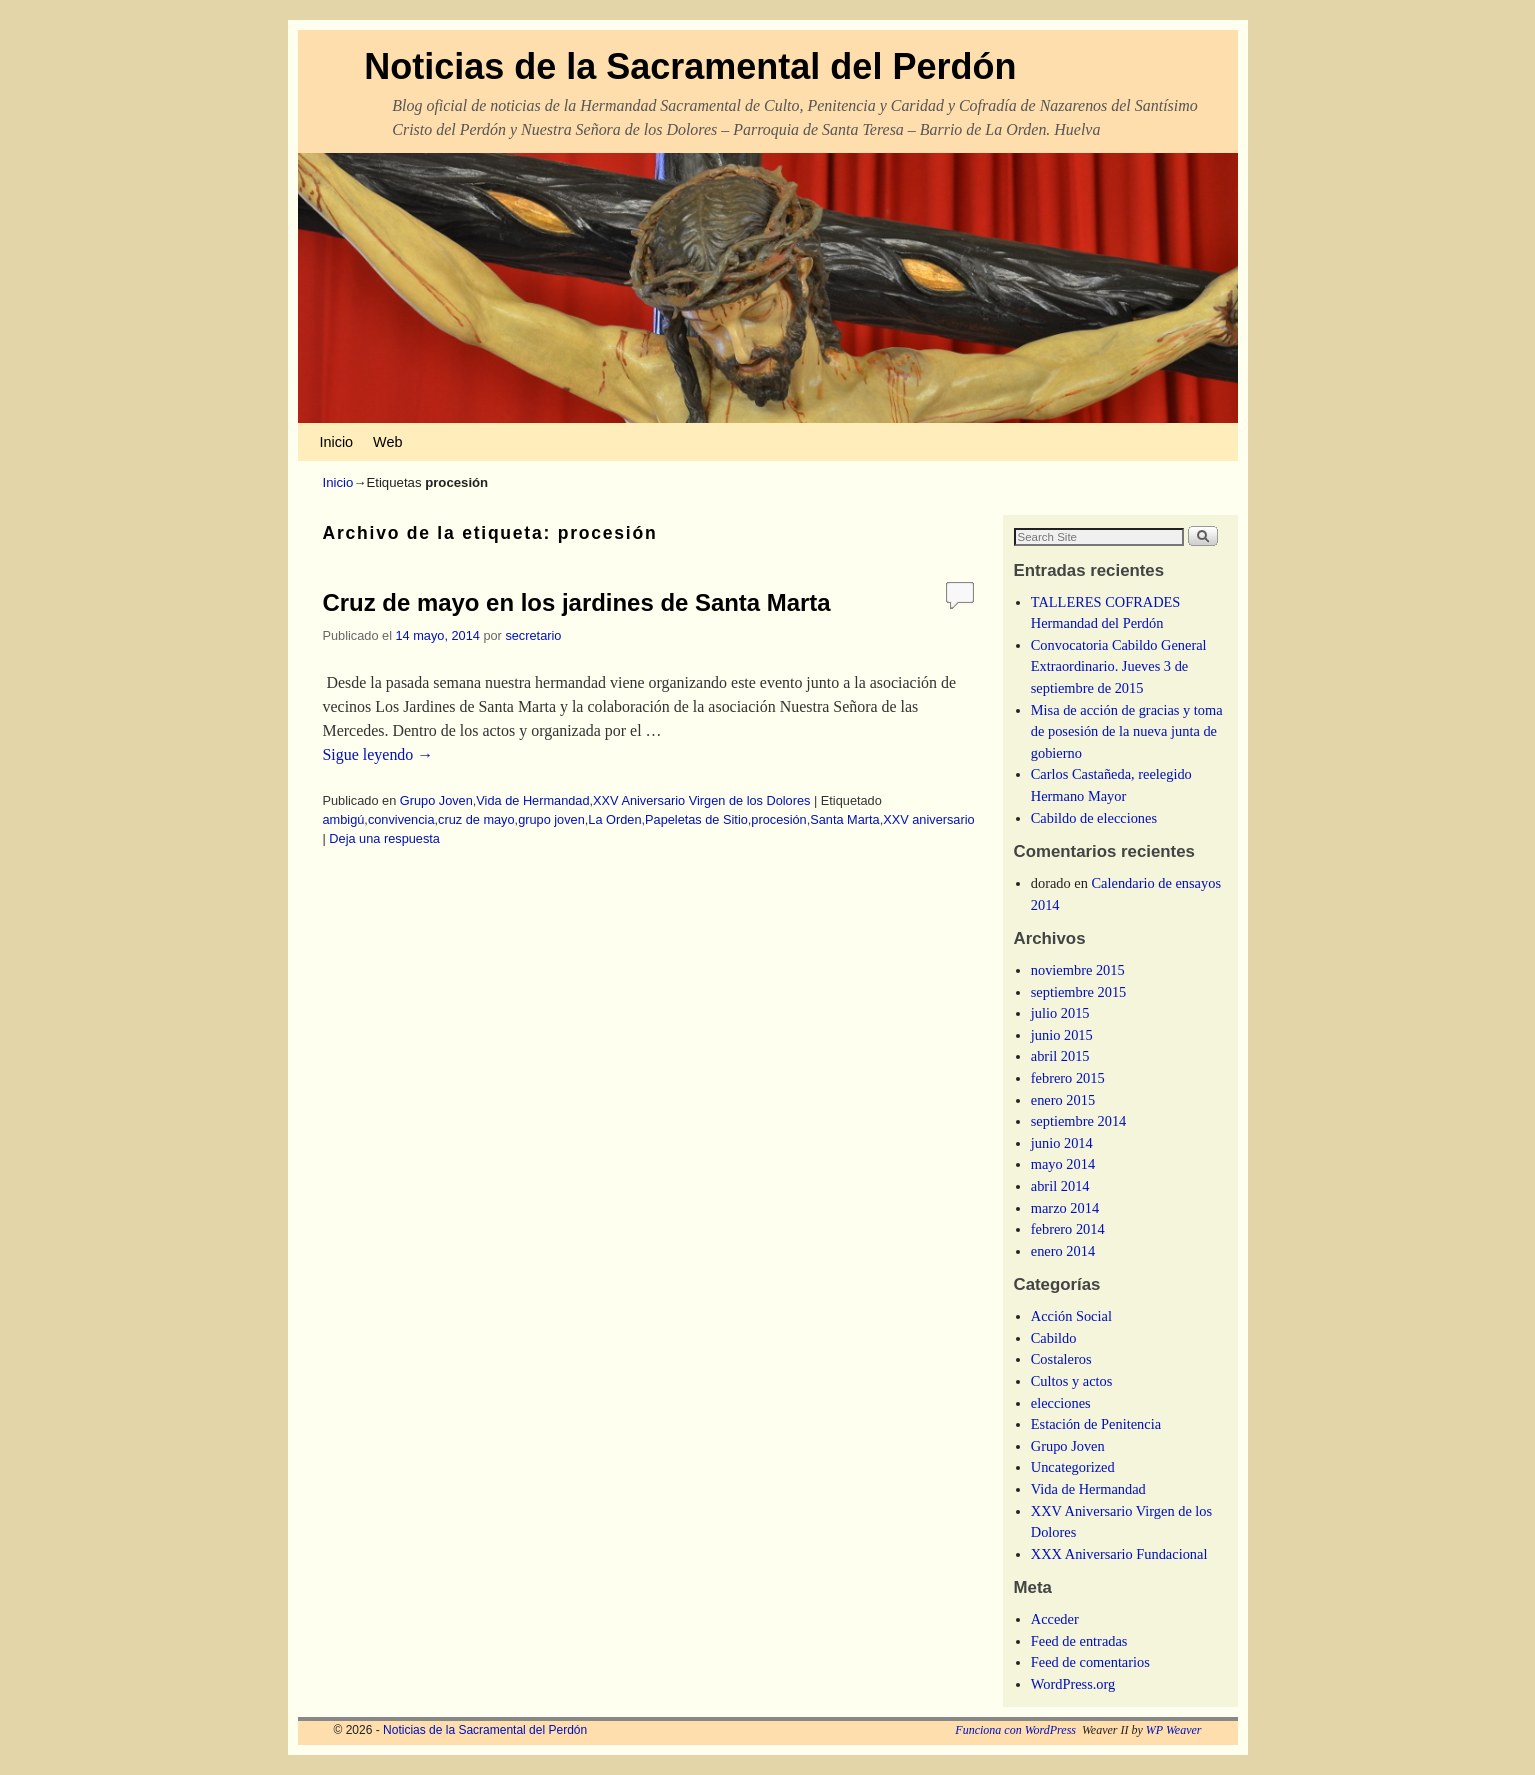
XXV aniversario (928, 819)
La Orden (614, 819)
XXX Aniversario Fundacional (1119, 1554)
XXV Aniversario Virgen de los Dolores (701, 800)
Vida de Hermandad (532, 800)
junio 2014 (1062, 1143)
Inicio (337, 442)
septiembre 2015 (1079, 992)
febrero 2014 (1068, 1229)
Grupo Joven (436, 800)
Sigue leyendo (378, 754)
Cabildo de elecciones (1094, 818)
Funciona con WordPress (1015, 1730)
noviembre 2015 (1078, 970)
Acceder (1055, 1619)
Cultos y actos (1072, 1381)
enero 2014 (1063, 1251)
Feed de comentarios (1090, 1662)
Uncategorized (1073, 1467)
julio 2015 (1060, 1013)
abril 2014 (1060, 1186)
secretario (533, 635)
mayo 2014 (1063, 1164)
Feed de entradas (1079, 1641)
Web (387, 442)
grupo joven (551, 819)
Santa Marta (844, 819)
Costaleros (1061, 1359)
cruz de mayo (476, 819)
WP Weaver (1174, 1730)
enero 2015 (1063, 1100)
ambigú (344, 819)
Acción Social (1071, 1316)
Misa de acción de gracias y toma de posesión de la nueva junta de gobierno (1127, 731)
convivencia (401, 819)
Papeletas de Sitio (696, 819)
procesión (778, 819)
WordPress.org (1073, 1684)
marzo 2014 (1065, 1208)
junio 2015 (1062, 1035)
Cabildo (1054, 1338)
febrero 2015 (1068, 1078)
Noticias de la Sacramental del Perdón (690, 66)
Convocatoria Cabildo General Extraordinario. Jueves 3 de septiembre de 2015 (1119, 666)
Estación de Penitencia (1096, 1424)
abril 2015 (1060, 1056)
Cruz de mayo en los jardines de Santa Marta (577, 602)
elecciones (1061, 1403)
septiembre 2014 (1079, 1121)
